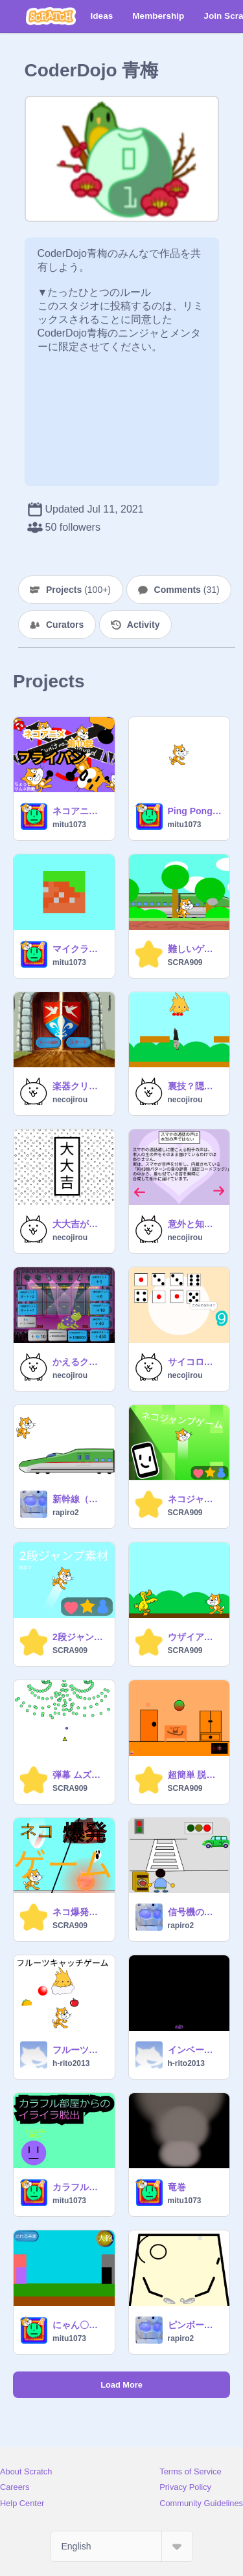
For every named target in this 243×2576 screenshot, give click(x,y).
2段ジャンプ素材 (79, 1637)
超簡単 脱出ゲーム (195, 1775)
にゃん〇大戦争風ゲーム (79, 2325)
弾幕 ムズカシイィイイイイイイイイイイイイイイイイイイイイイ (79, 1775)
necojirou (69, 1099)
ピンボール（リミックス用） (195, 2325)
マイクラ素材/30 (79, 949)
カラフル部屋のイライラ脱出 (79, 2187)
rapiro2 (65, 1512)
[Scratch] (51, 16)
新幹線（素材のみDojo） (79, 1499)
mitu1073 (69, 824)
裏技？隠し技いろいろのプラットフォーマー (195, 1086)
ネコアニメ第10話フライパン (79, 811)
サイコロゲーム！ (195, 1362)
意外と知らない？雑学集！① (195, 1224)
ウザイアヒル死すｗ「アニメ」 (195, 1637)
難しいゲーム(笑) (195, 949)
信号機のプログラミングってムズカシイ (195, 1912)
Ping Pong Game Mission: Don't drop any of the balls (195, 811)
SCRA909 (185, 962)
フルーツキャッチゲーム (79, 2050)
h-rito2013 (70, 2063)
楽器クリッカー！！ (79, 1086)
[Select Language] (122, 2546)
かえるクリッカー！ (79, 1362)
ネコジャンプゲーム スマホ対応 (195, 1499)
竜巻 (177, 2187)
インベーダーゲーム (195, 2050)
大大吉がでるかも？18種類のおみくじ (79, 1224)
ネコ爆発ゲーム (79, 1912)
